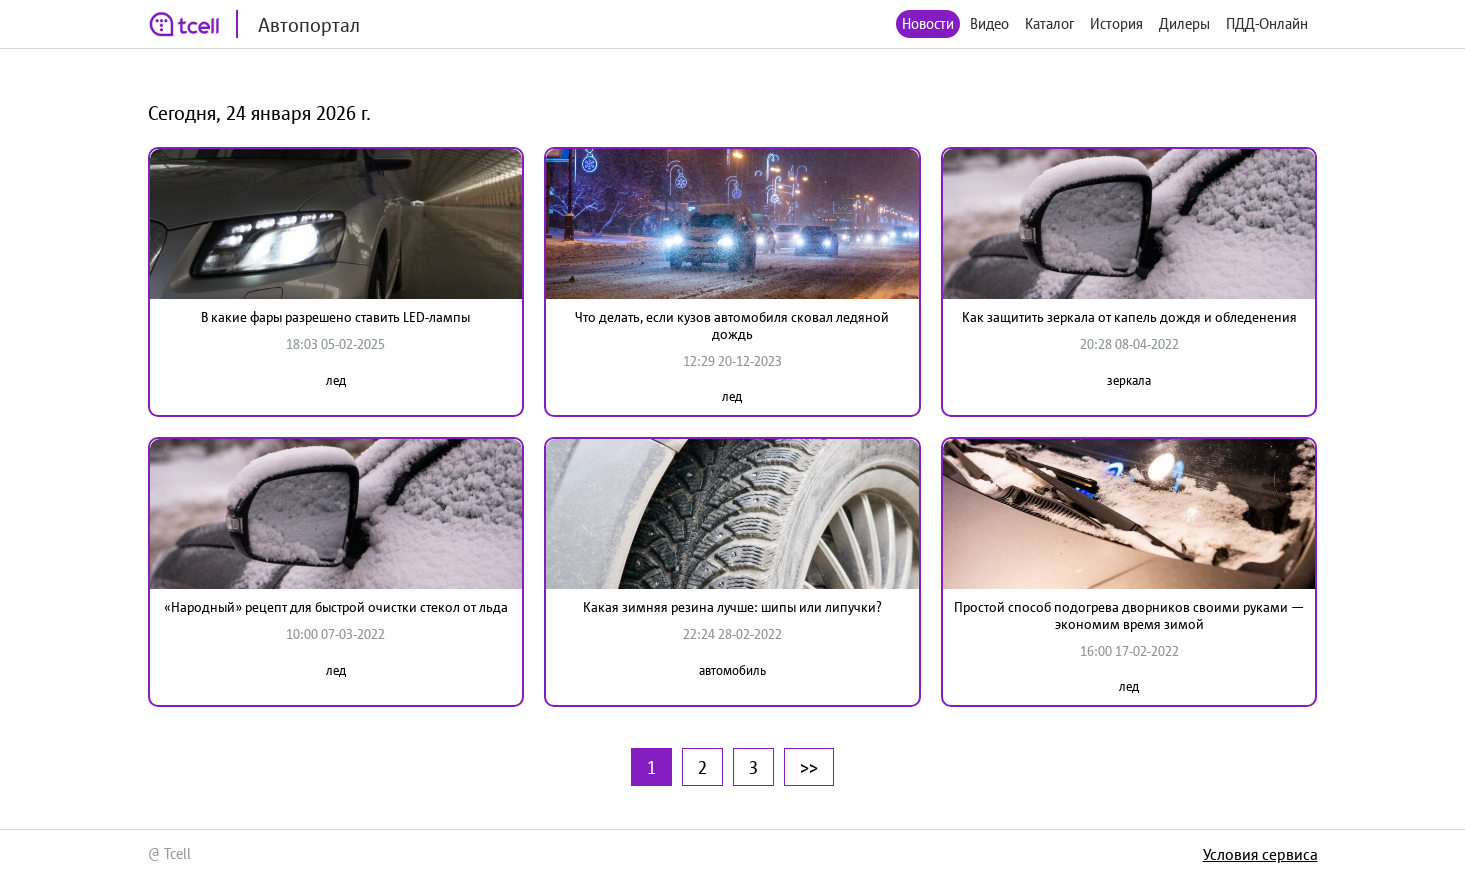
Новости (928, 23)
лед (336, 380)
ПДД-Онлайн (1267, 23)
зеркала (1129, 380)
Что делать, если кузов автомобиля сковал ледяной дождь (732, 325)
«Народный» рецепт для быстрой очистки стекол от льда (336, 607)
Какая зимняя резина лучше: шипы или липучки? (732, 607)
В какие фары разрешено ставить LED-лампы (335, 317)
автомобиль (732, 670)
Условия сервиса (1260, 854)
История (1116, 23)
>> (809, 767)
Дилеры (1184, 23)
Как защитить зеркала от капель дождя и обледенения (1129, 317)
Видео (989, 23)
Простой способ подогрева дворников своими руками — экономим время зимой (1129, 615)
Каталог (1049, 23)
